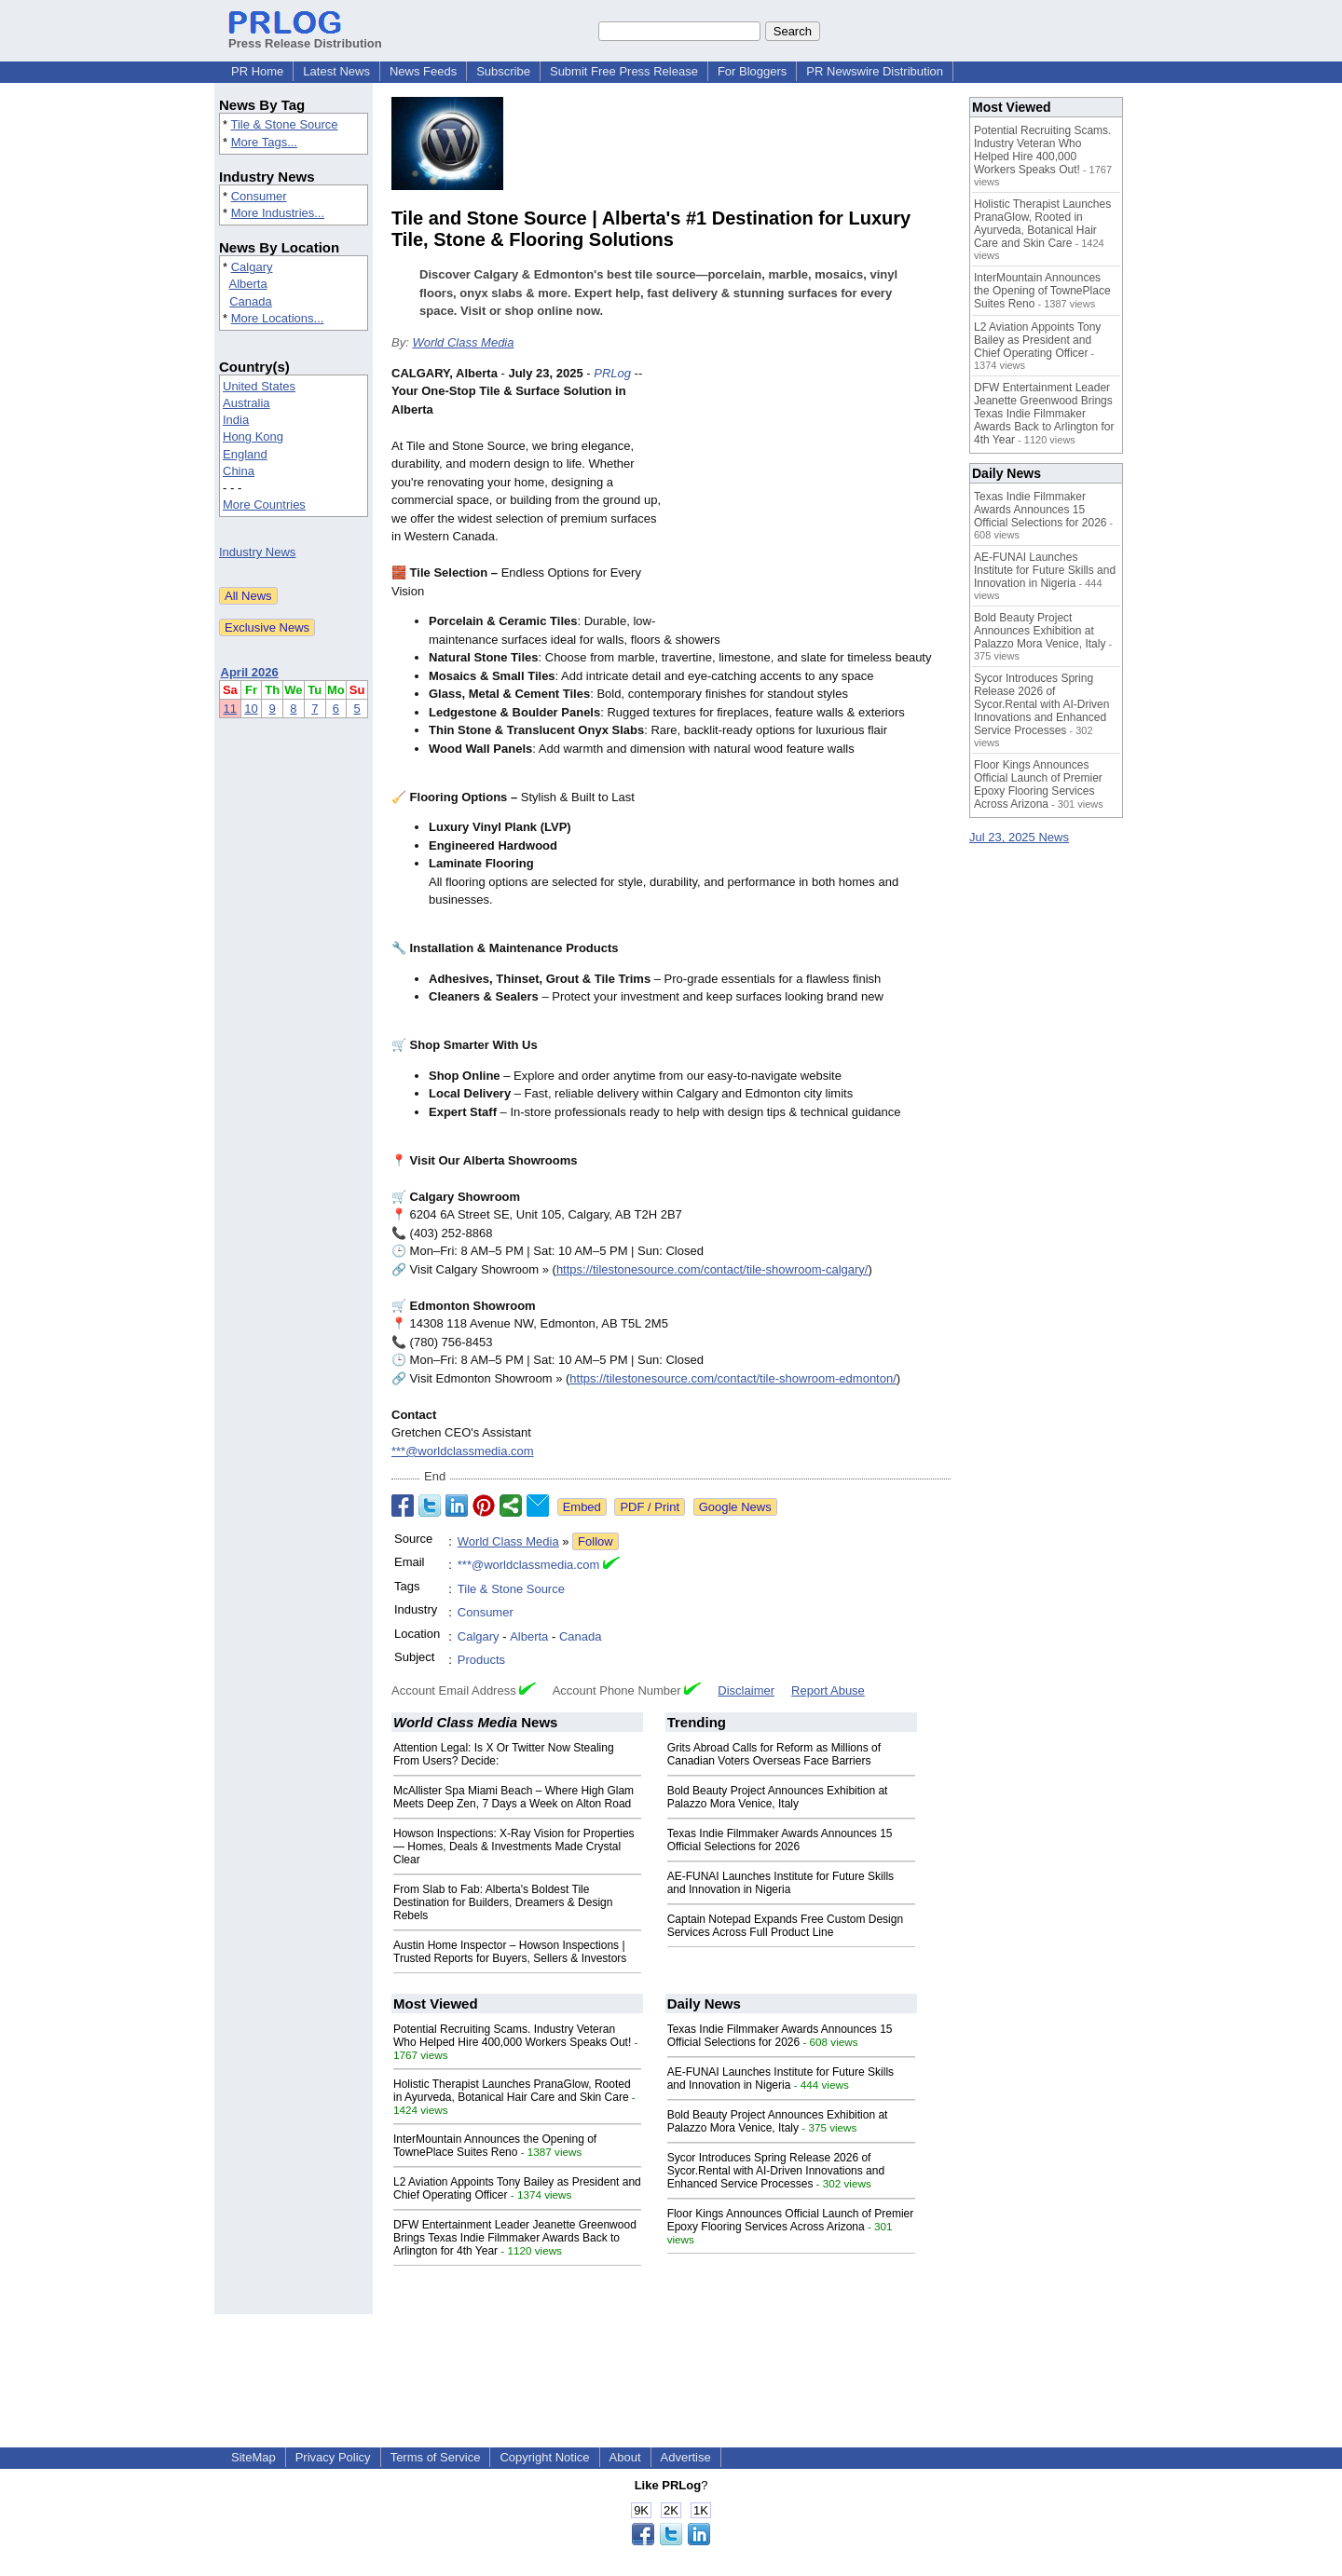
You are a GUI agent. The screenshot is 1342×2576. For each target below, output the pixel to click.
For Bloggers (752, 71)
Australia (246, 403)
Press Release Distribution (305, 36)
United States (259, 386)
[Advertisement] (811, 501)
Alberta (248, 284)
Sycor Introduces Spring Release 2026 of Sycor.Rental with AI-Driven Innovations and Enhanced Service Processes (775, 2170)
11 (230, 709)
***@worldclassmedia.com (462, 1451)
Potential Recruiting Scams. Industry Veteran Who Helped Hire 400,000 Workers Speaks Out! (512, 2036)
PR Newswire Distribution (874, 71)
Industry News (257, 552)
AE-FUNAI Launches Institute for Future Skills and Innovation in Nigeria (780, 1883)
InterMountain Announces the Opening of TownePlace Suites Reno (494, 2146)
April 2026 (250, 672)
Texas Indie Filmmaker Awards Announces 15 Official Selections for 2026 (780, 1840)
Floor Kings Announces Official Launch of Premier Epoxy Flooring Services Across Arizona (790, 2220)
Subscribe (503, 71)
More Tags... (264, 142)
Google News (735, 1507)
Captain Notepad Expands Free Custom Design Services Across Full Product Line (785, 1926)
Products (481, 1660)
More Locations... (277, 318)
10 (250, 709)
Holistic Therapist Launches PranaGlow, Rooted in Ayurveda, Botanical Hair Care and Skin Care (512, 2091)
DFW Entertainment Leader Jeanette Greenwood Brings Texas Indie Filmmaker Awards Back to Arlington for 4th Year (515, 2237)
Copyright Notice (544, 2457)
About (625, 2457)
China (238, 471)
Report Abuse (828, 1690)
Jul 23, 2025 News (1019, 837)
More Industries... (277, 213)
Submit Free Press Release (624, 71)
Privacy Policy (333, 2457)
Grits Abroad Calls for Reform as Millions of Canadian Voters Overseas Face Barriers (774, 1754)
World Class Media (463, 342)
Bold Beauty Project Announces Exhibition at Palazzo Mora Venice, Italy (777, 1797)
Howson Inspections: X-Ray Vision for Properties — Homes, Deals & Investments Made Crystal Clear (514, 1846)
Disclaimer (746, 1690)
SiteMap (253, 2457)
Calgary (252, 267)
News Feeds (423, 71)
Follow (595, 1541)
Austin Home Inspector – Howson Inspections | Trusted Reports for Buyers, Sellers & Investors (509, 1952)
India (236, 420)
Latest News (336, 71)
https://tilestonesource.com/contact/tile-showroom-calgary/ (712, 1269)
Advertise (686, 2457)
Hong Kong (253, 436)
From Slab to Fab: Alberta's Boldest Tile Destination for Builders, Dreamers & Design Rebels (502, 1902)
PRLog (612, 373)
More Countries (264, 504)
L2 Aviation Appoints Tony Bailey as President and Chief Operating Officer (1037, 340)
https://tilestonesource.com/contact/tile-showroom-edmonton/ (732, 1378)
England (245, 454)
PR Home (257, 71)
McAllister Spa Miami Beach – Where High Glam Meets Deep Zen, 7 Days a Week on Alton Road (513, 1797)
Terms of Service (435, 2457)
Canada (250, 301)
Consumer (259, 196)
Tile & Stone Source (283, 124)
